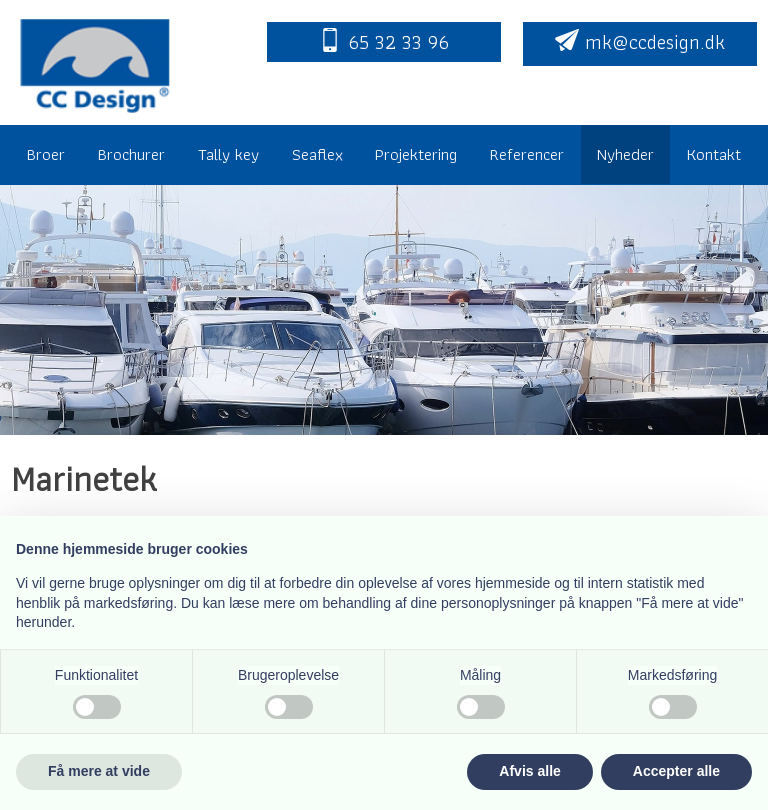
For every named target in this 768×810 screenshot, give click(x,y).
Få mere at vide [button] (99, 771)
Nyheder (625, 154)
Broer (46, 154)
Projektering (416, 154)
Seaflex (317, 154)
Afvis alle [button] (529, 771)
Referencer (527, 154)
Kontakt (714, 154)
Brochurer (131, 154)
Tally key (228, 154)
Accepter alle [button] (676, 771)
